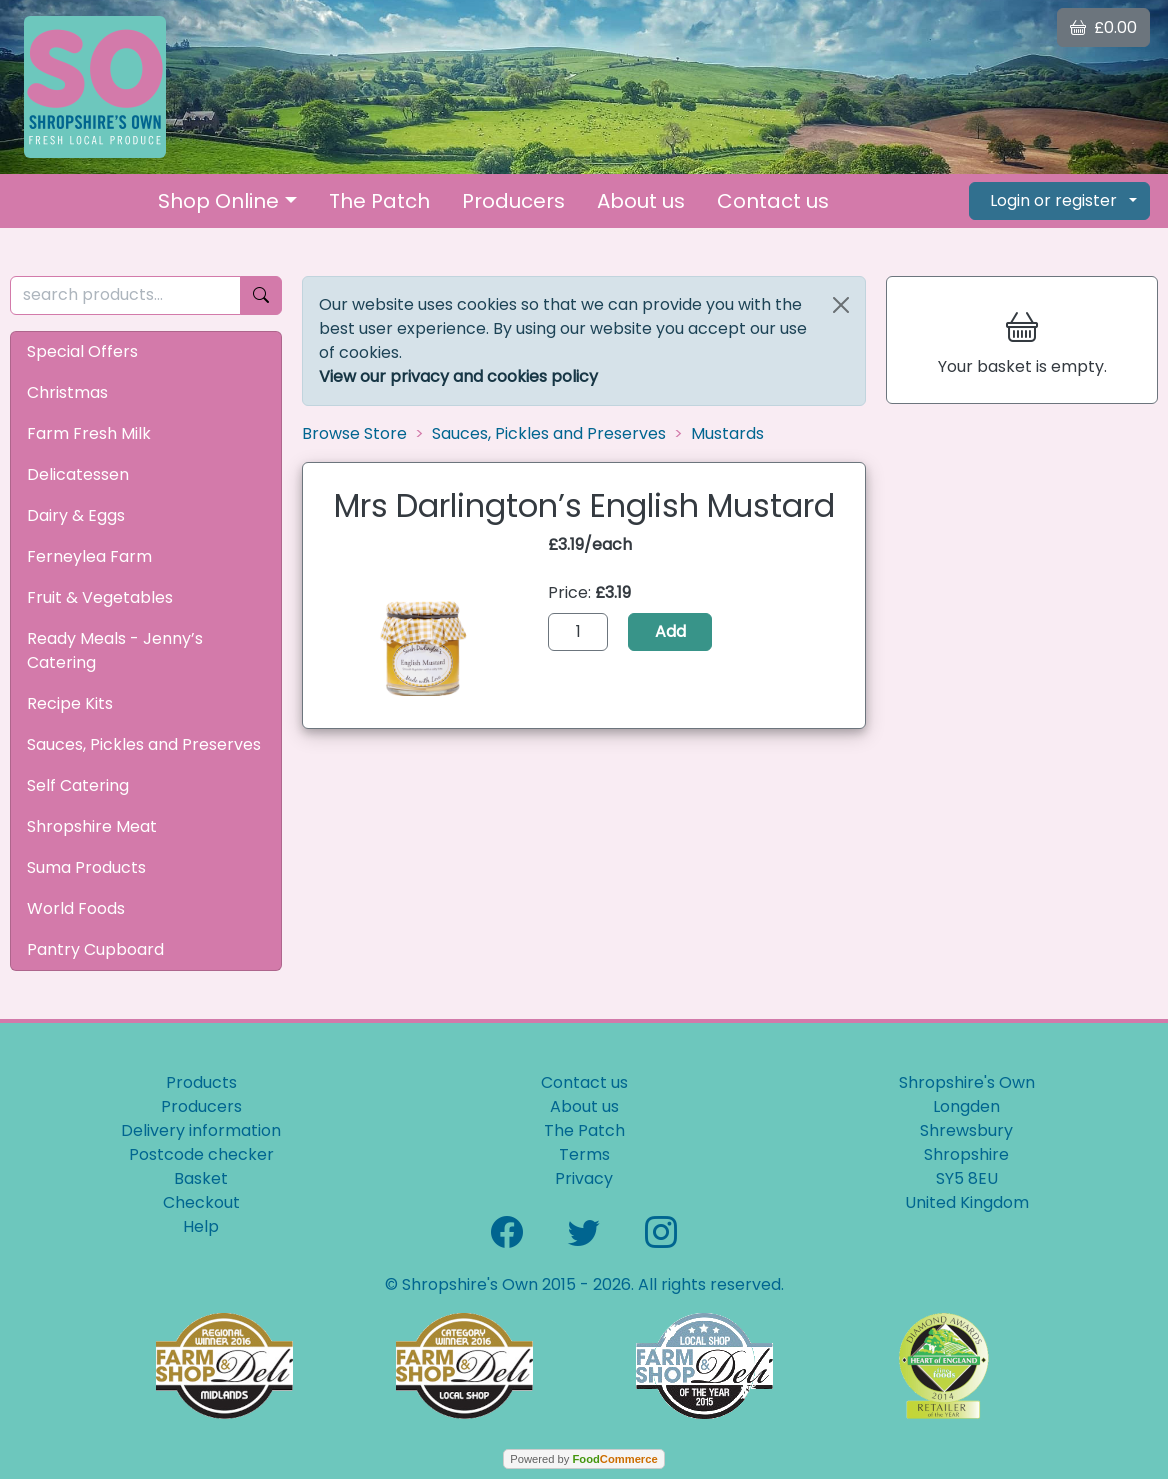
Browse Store (354, 433)
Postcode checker (201, 1154)
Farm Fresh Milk (89, 433)
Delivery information (201, 1130)
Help (201, 1226)
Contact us (773, 201)
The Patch (379, 201)
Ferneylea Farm (89, 556)
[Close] (841, 305)
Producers (513, 201)
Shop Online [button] (218, 201)
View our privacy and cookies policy (458, 376)
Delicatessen (78, 474)
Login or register (1053, 200)
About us (641, 201)
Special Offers (82, 351)
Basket (201, 1178)
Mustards (727, 433)
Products (201, 1082)
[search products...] (125, 295)
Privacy (584, 1178)
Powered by (583, 1459)
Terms (584, 1154)
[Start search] (261, 295)
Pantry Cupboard (95, 949)
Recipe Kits (70, 703)
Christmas (67, 392)
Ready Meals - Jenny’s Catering (115, 650)
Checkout (201, 1202)
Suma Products (86, 867)
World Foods (76, 908)
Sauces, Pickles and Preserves (144, 744)
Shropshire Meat (92, 826)
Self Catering (78, 785)
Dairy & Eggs (76, 515)
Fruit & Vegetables (100, 597)
